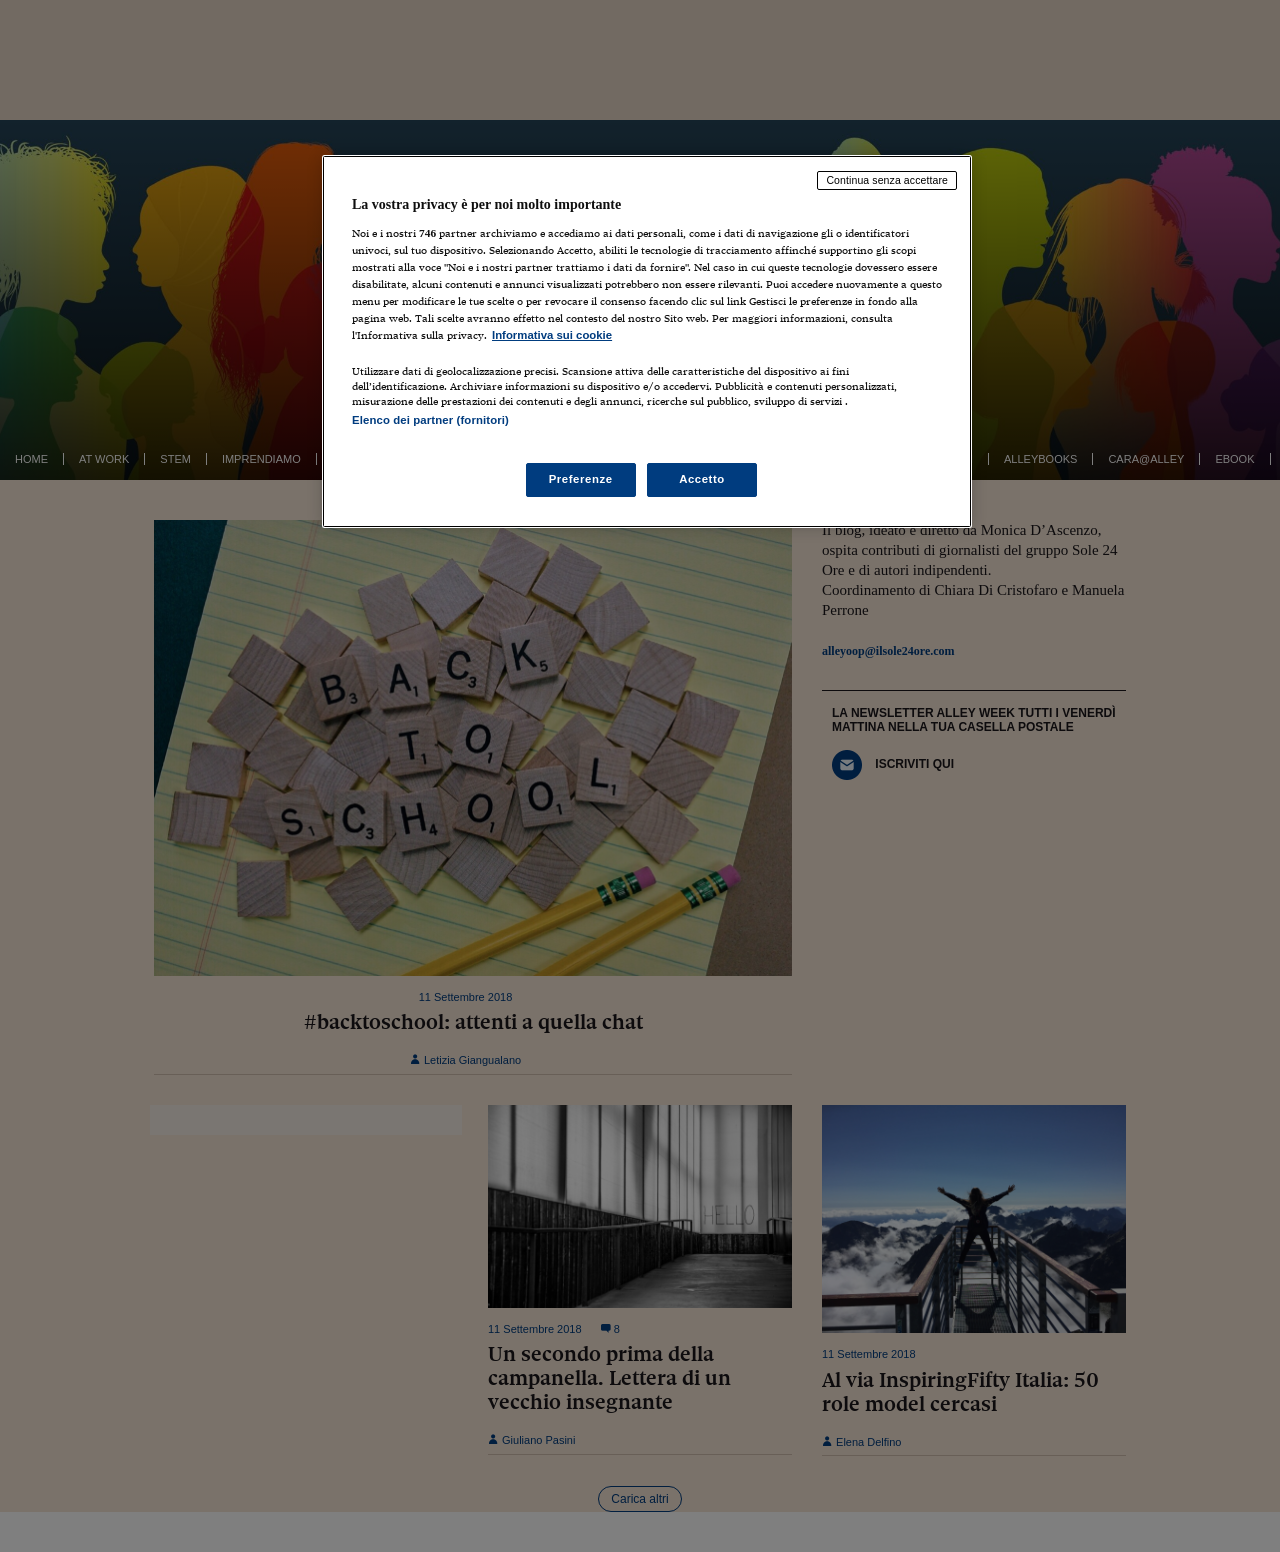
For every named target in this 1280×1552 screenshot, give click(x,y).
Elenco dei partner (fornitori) (430, 420)
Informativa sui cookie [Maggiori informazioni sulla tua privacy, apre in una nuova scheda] (552, 335)
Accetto (702, 479)
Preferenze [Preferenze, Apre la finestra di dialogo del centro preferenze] (581, 479)
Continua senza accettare (887, 180)
